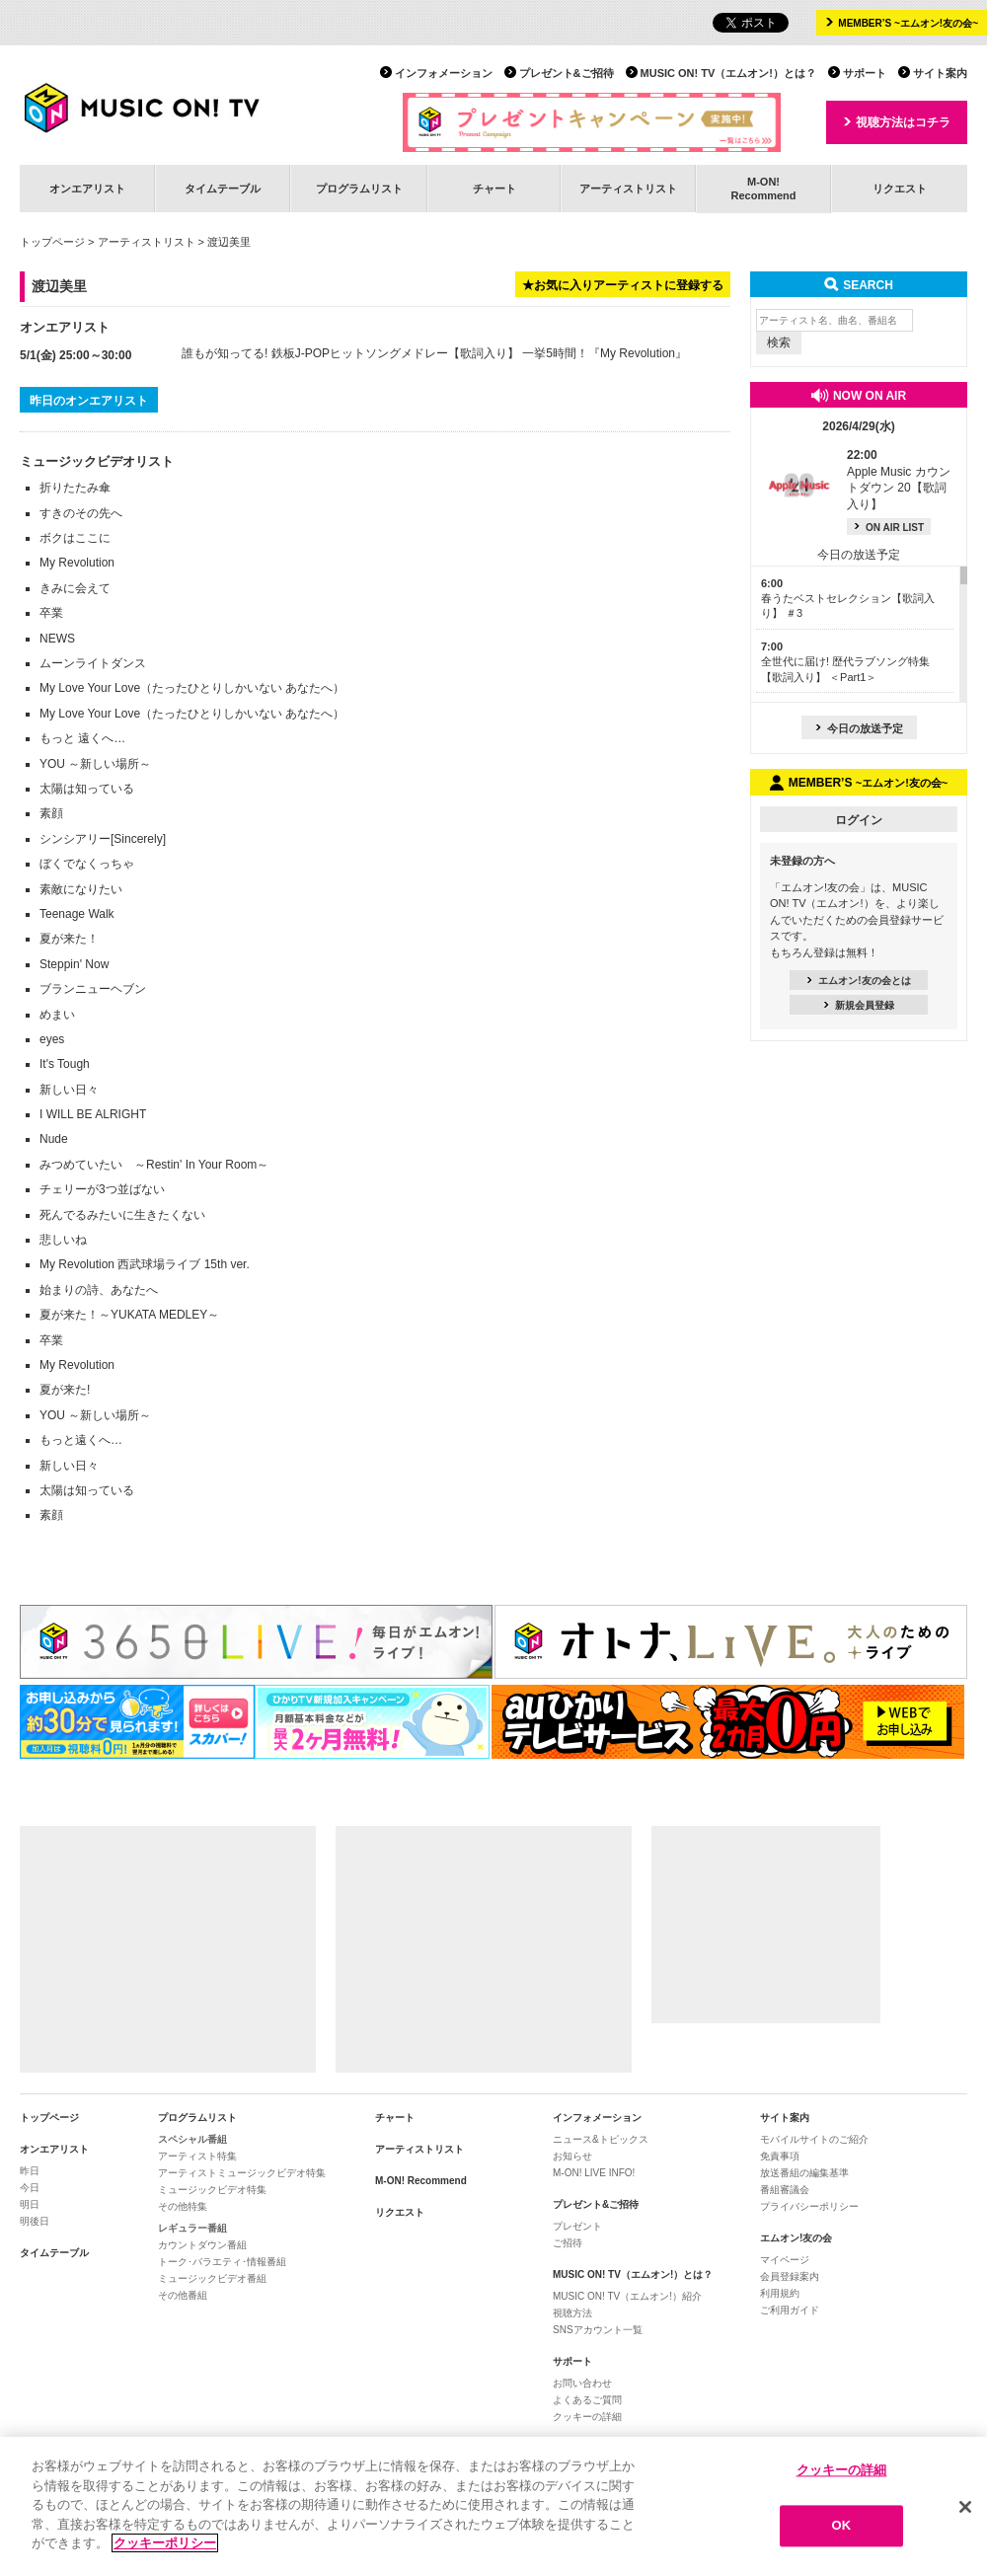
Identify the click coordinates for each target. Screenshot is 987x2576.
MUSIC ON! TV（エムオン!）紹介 (627, 2296)
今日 (29, 2187)
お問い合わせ (582, 2383)
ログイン (858, 820)
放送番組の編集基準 (804, 2172)
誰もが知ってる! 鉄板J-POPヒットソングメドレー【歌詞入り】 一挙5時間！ (385, 353)
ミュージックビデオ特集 (212, 2189)
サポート (864, 73)
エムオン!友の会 (796, 2238)
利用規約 (779, 2293)
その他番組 (182, 2295)
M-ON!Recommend (763, 188)
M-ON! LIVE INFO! (594, 2172)
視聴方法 (572, 2313)
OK (842, 2526)
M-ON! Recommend (421, 2180)
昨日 (29, 2170)
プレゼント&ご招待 (566, 73)
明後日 (34, 2221)
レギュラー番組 (192, 2228)
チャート (494, 188)
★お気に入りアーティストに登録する (622, 285)
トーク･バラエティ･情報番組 (222, 2261)
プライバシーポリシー (809, 2206)
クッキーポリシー (165, 2543)
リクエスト (900, 188)
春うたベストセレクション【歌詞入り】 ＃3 (848, 598)
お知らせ (572, 2156)
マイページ (784, 2259)
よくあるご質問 (587, 2399)
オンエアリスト (87, 188)
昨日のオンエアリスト (89, 401)
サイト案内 (940, 73)
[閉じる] (965, 2507)
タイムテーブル (223, 188)
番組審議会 (784, 2189)
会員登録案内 (789, 2276)
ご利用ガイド (789, 2310)
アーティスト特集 (197, 2156)
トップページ (52, 242)
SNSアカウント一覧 (598, 2329)
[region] (493, 2506)
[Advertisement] (168, 1949)
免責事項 (779, 2156)
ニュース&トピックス (600, 2139)
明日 (29, 2204)
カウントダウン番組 (202, 2244)
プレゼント (577, 2226)
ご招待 (567, 2242)
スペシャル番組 (192, 2139)
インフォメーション (444, 73)
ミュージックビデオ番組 (212, 2278)
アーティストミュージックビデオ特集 (242, 2172)
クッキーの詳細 (587, 2416)
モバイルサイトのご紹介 (814, 2139)
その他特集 (182, 2206)
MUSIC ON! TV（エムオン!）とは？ (728, 73)
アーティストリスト (628, 188)
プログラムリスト (359, 188)
